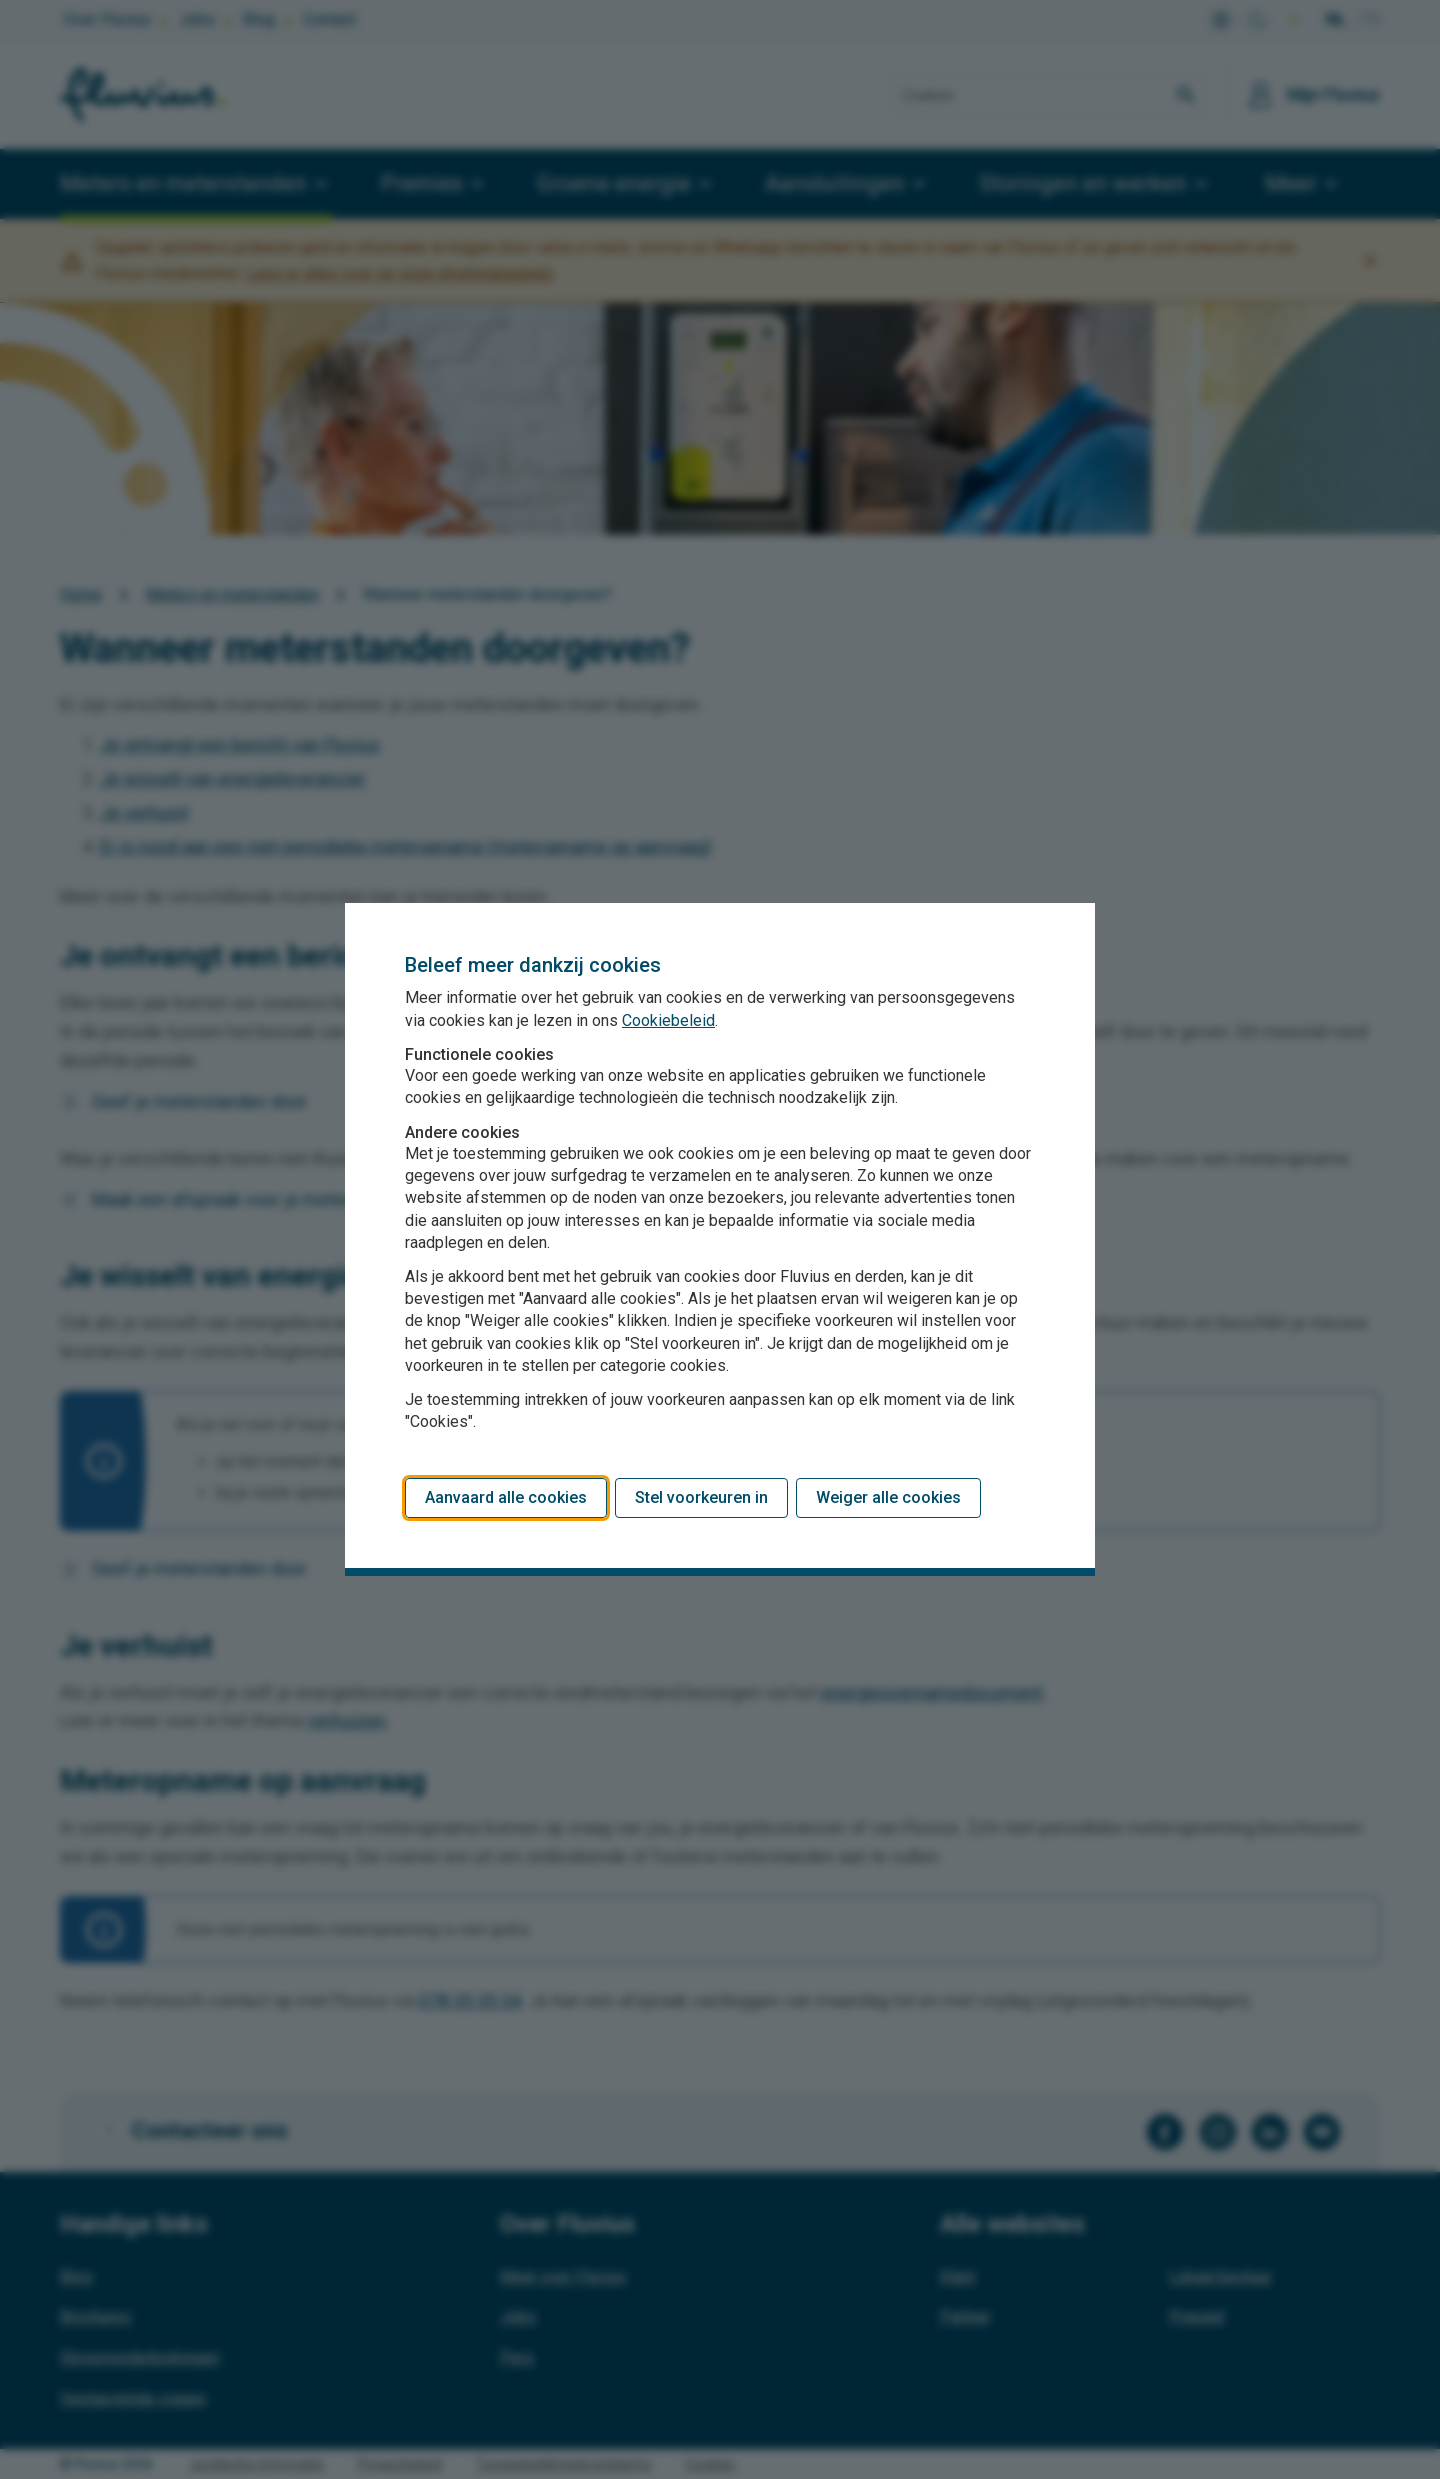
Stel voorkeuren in (701, 1497)
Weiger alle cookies (888, 1497)
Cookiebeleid (668, 1020)
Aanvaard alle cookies (506, 1497)
